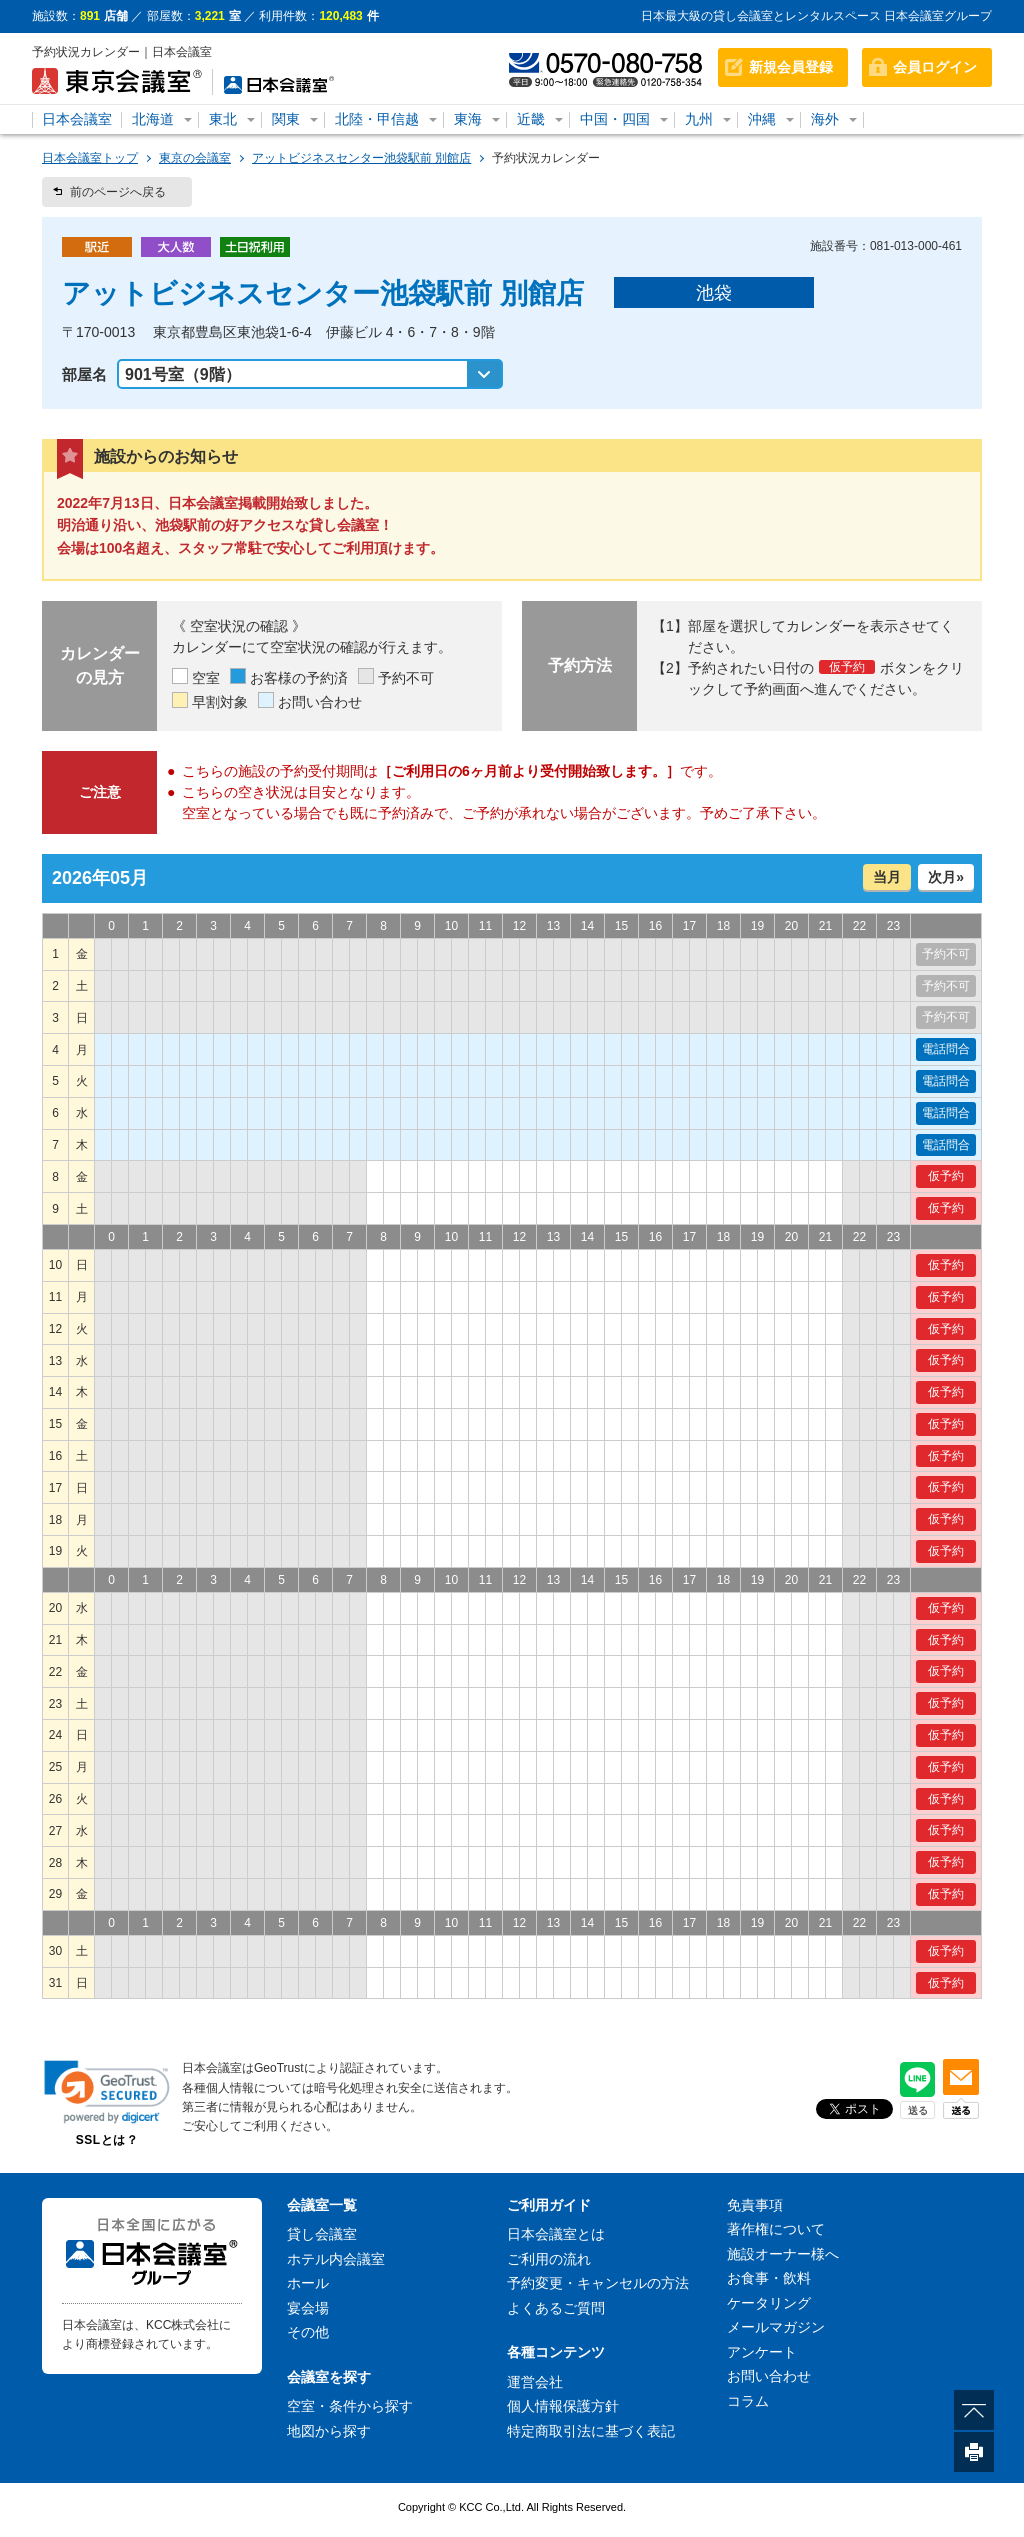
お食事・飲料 (769, 2278)
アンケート (762, 2352)
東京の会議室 (195, 158)
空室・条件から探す (350, 2406)
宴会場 (308, 2308)
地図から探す (329, 2431)
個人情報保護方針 (563, 2406)
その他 (308, 2332)
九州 (699, 119)
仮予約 (946, 1176)
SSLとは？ (107, 2140)
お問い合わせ (769, 2376)
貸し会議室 (322, 2234)
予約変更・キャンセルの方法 (598, 2283)
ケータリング (769, 2303)
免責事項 (755, 2205)
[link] (107, 2091)
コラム (748, 2401)
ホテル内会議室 (336, 2259)
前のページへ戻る (118, 192)
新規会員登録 (791, 67)
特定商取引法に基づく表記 (591, 2431)
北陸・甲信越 (377, 119)
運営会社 (535, 2382)
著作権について (776, 2229)
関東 (286, 119)
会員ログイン (935, 67)
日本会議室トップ (90, 158)
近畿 (531, 119)
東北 (223, 119)
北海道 (153, 119)
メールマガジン (776, 2327)
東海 (468, 119)
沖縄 (762, 119)
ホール (308, 2283)
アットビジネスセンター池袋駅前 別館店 (361, 158)
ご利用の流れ (549, 2259)
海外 (825, 119)
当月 (887, 877)
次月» (946, 877)
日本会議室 (77, 119)
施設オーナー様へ (783, 2254)
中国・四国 (615, 119)
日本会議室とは (556, 2234)
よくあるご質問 (556, 2308)
